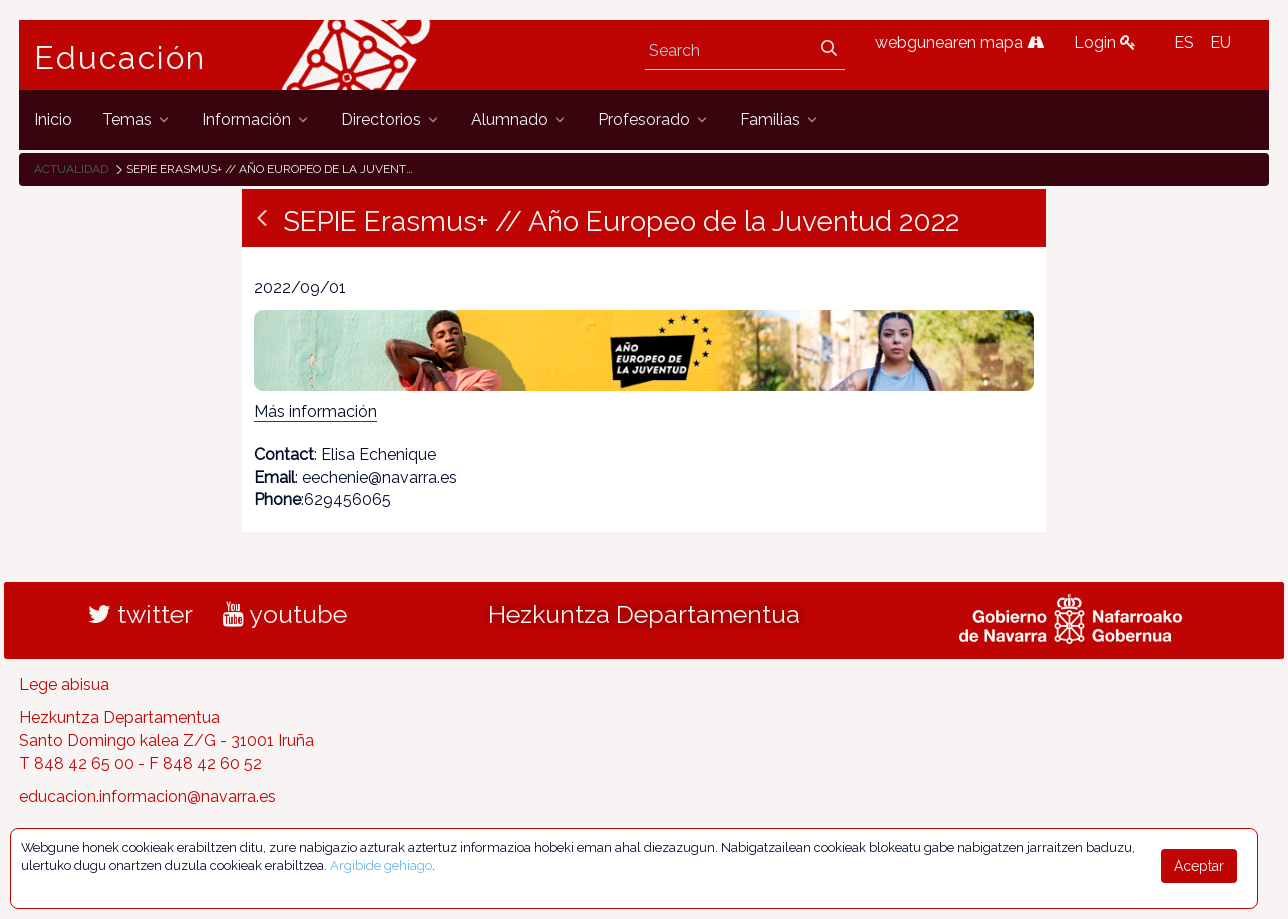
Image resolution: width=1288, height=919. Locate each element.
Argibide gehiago (381, 865)
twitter (140, 614)
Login (1105, 42)
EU (1220, 42)
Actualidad (71, 169)
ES (1184, 42)
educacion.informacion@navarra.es (147, 796)
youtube (285, 614)
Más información (315, 411)
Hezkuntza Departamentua (644, 614)
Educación (120, 58)
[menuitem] (53, 119)
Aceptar (1199, 866)
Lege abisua (64, 684)
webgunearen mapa (959, 42)
